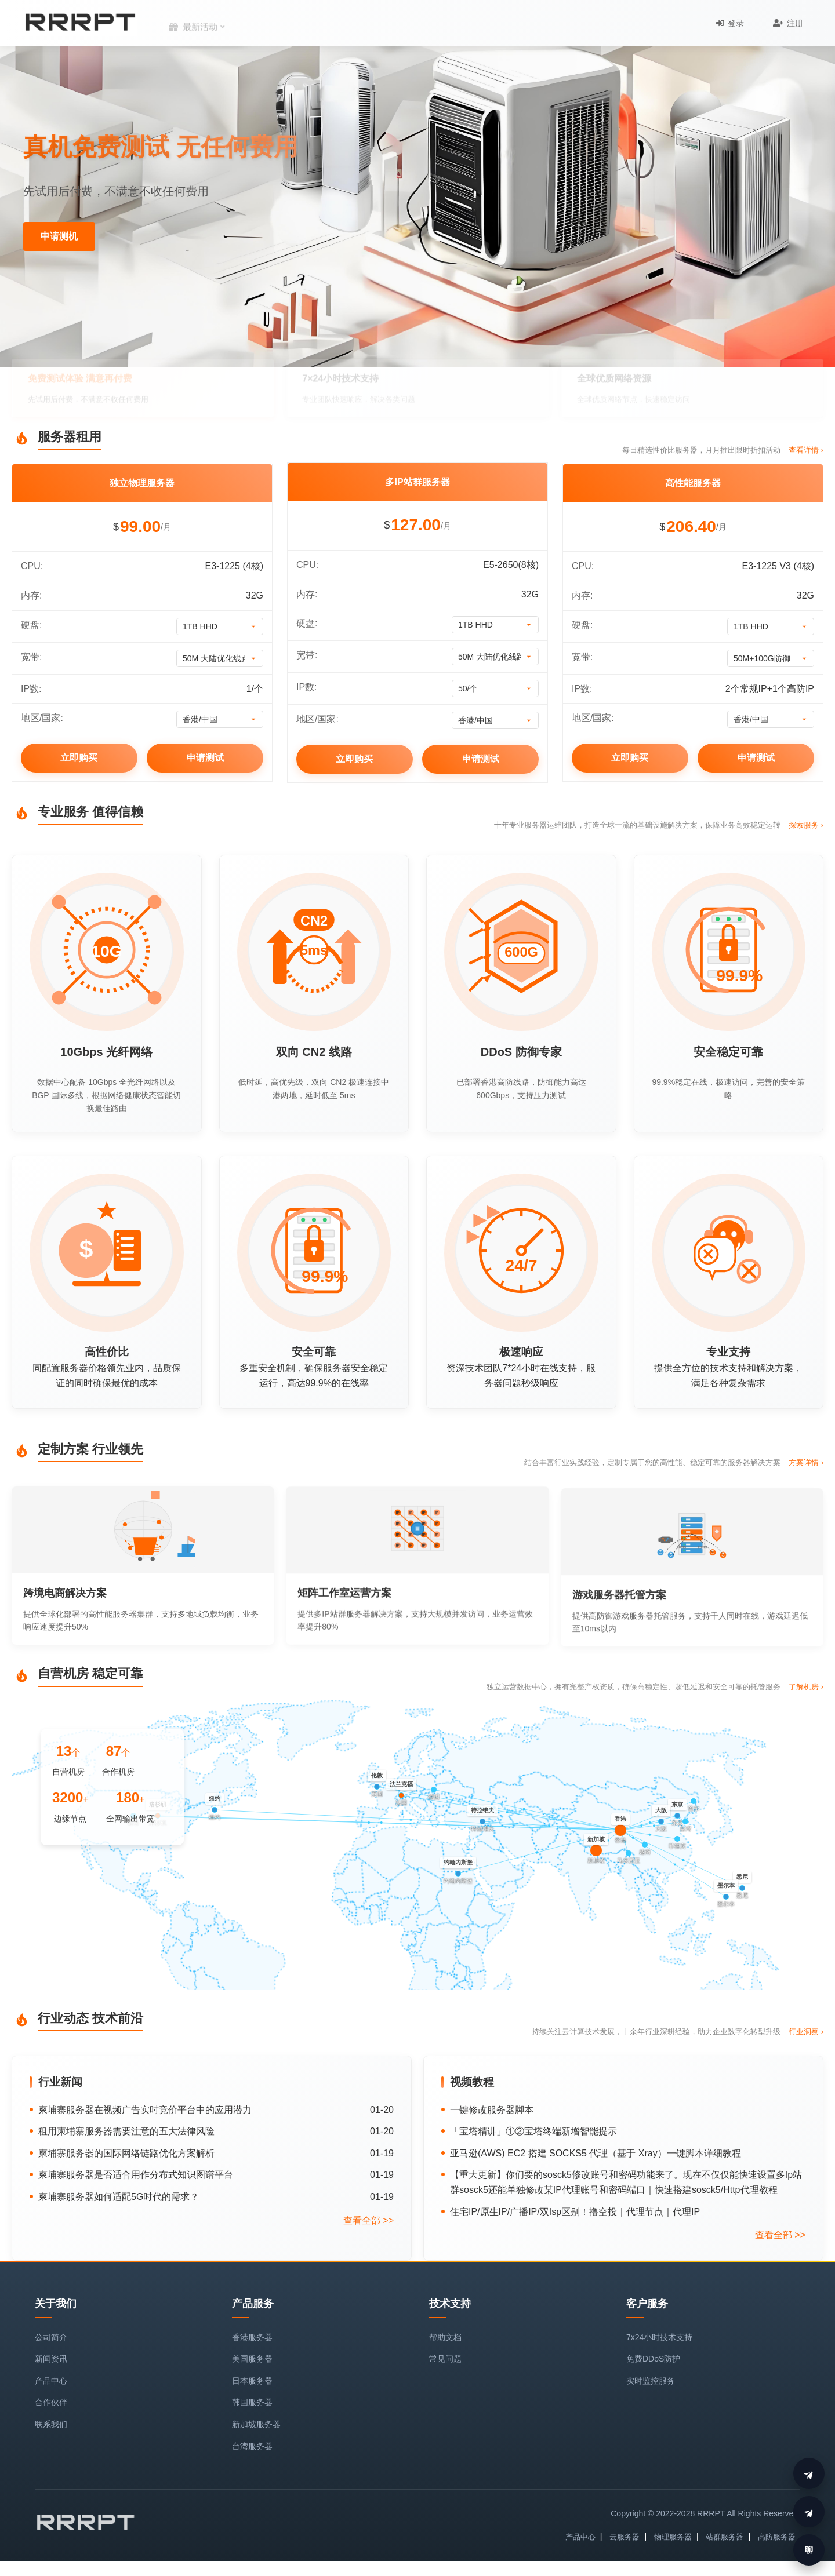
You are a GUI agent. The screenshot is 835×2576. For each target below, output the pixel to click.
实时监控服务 (650, 2380)
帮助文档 (445, 2337)
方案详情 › (806, 1517)
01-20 (382, 2110)
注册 (788, 23)
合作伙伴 (51, 2402)
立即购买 (78, 758)
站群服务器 (724, 2537)
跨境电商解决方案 (65, 1647)
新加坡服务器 (256, 2424)
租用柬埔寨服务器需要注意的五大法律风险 (126, 2131)
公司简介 (51, 2337)
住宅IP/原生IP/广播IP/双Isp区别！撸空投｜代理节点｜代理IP (575, 2212)
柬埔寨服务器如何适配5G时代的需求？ (118, 2197)
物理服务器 (673, 2537)
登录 (730, 23)
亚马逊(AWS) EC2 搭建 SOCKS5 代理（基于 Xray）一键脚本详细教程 (595, 2153)
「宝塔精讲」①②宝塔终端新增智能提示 (533, 2131)
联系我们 (51, 2424)
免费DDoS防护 (653, 2358)
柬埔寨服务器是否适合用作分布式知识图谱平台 (135, 2175)
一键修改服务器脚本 (491, 2110)
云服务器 (624, 2537)
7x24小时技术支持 (659, 2337)
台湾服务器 (252, 2446)
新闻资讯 (51, 2358)
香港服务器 (252, 2337)
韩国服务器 (252, 2402)
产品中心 (51, 2380)
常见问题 (445, 2358)
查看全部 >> (368, 2220)
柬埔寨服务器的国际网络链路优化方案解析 (126, 2153)
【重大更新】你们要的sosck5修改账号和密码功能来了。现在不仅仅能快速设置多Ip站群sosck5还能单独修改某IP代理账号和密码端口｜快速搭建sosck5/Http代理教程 (626, 2182)
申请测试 (205, 758)
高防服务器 (777, 2537)
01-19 (382, 2153)
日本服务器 (252, 2380)
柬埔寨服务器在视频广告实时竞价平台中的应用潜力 (145, 2110)
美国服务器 (252, 2358)
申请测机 (59, 236)
